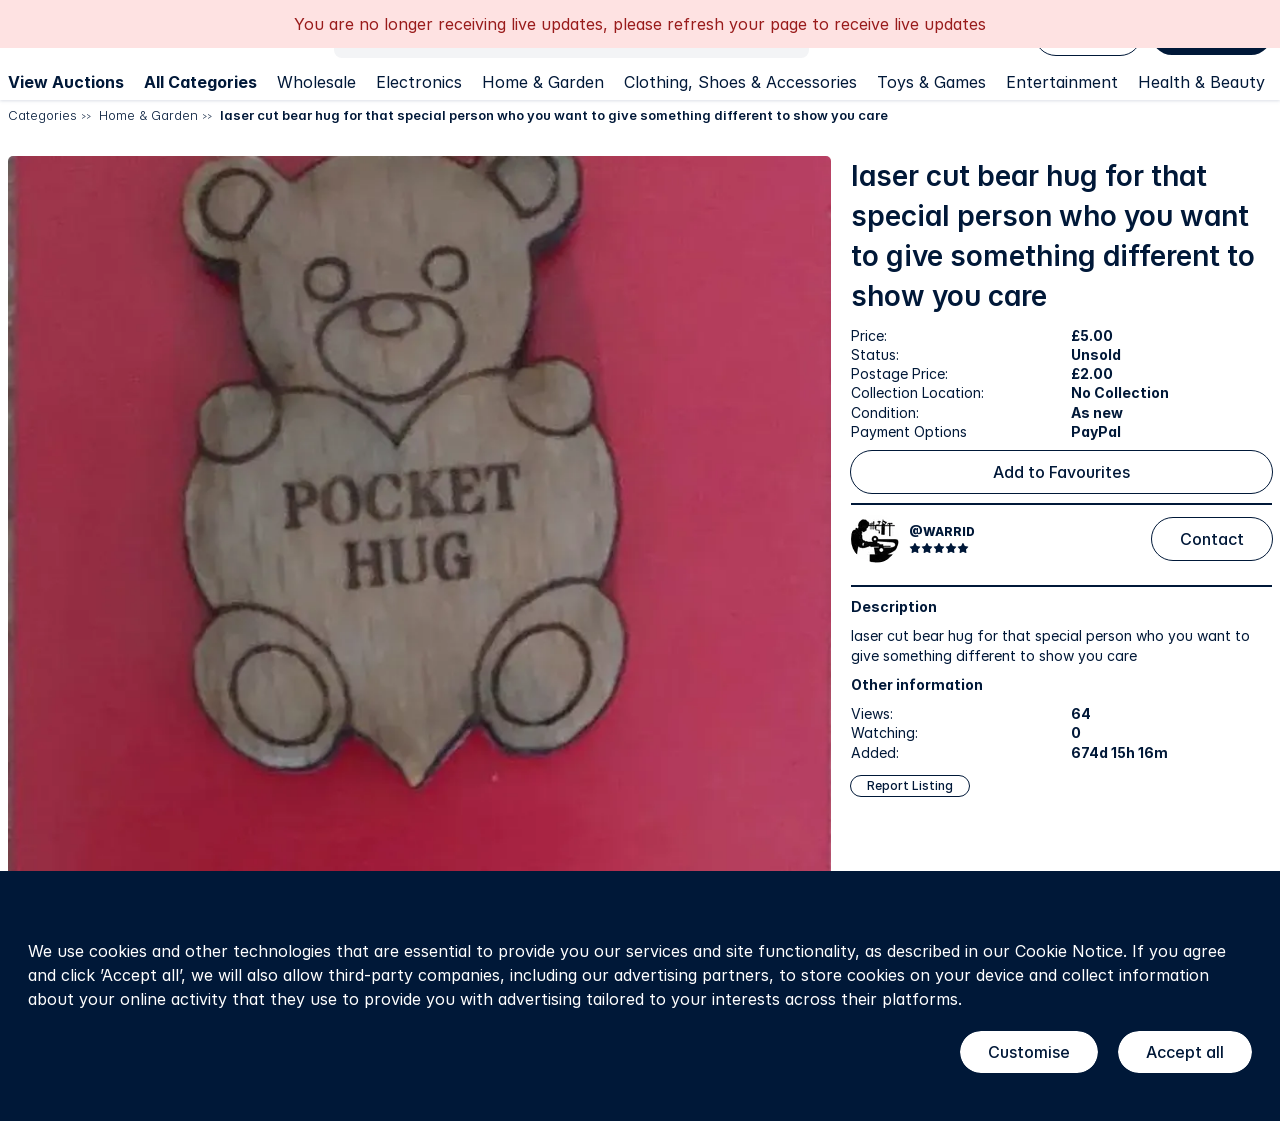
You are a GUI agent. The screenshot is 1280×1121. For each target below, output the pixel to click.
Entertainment (1062, 82)
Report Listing (910, 785)
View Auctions (66, 82)
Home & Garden (543, 82)
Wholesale (316, 82)
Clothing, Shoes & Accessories (740, 82)
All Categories (200, 82)
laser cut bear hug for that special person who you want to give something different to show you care (554, 115)
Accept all (1185, 1052)
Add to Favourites (1061, 472)
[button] (419, 567)
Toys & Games (931, 82)
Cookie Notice (1069, 951)
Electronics (419, 82)
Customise (1029, 1052)
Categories (42, 115)
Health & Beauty (1201, 82)
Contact (1212, 539)
